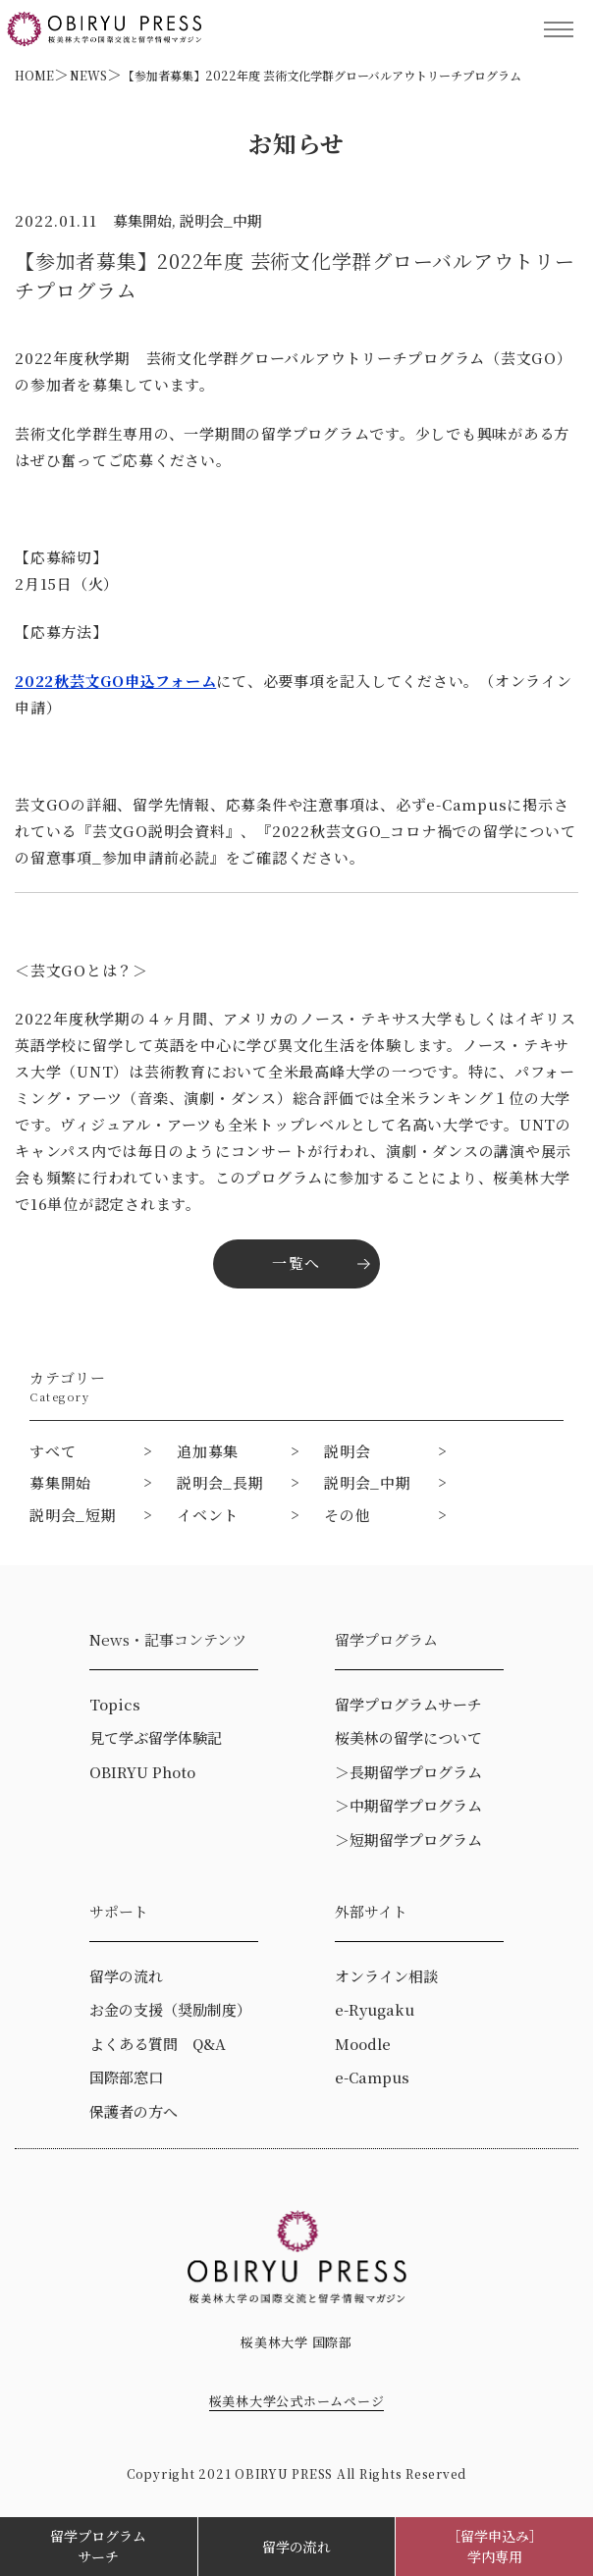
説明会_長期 (220, 1482)
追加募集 (208, 1451)
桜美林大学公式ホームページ (297, 2401)
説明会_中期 (367, 1482)
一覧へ (296, 1262)
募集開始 (60, 1482)
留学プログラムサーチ (98, 2546)
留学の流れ (296, 2546)
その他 (347, 1514)
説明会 (347, 1451)
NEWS (88, 75)
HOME (34, 75)
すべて (52, 1451)
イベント (208, 1514)
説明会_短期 (73, 1514)
